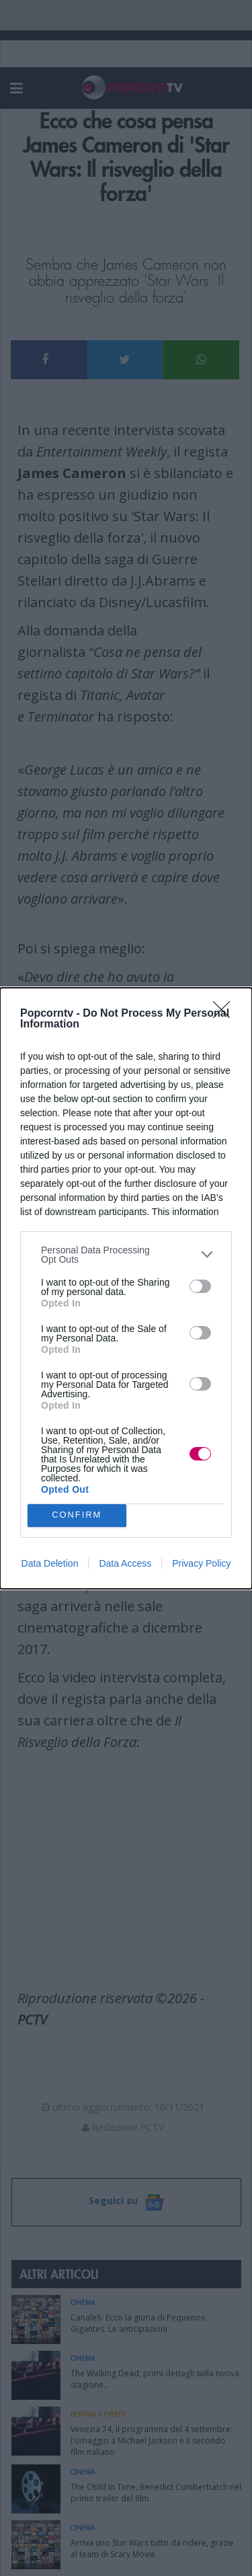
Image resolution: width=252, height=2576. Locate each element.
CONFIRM (77, 1515)
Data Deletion (50, 1563)
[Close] (226, 1014)
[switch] (200, 1286)
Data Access (125, 1563)
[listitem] (126, 1254)
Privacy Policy (201, 1563)
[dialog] (126, 1288)
